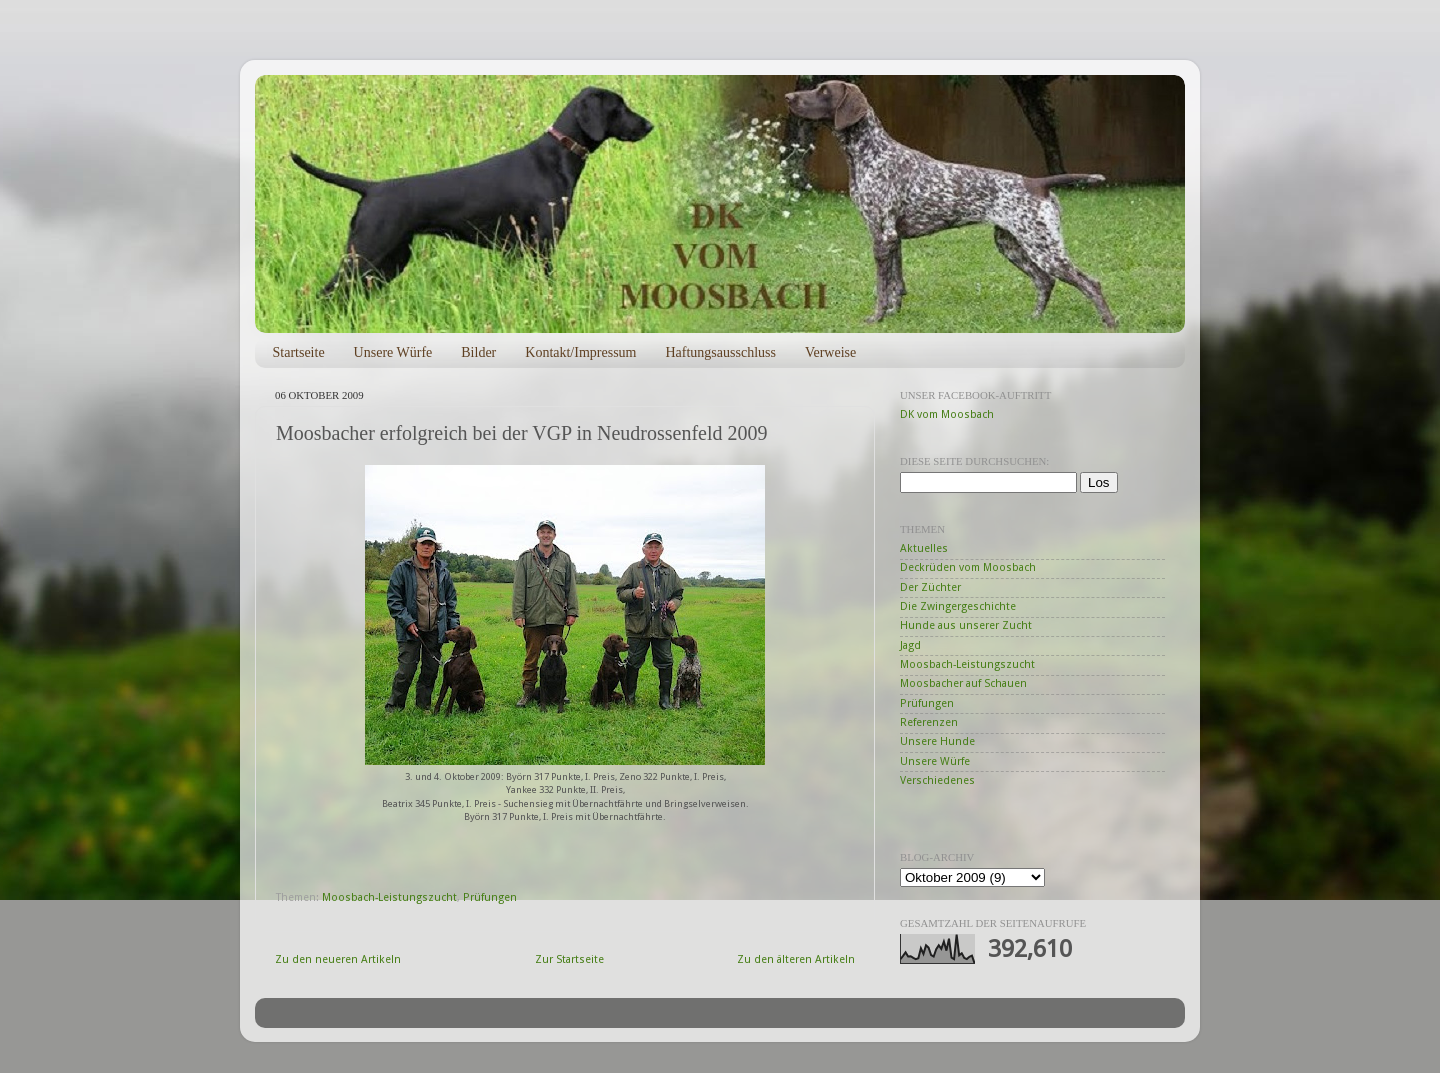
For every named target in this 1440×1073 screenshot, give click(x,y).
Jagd (910, 645)
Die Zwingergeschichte (958, 606)
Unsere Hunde (937, 741)
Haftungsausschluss (720, 352)
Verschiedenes (937, 780)
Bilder (478, 352)
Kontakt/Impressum (580, 352)
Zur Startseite (569, 959)
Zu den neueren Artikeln (338, 959)
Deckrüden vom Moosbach (968, 567)
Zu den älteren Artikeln (796, 959)
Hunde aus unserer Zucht (966, 625)
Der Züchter (930, 587)
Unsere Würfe (393, 352)
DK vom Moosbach (947, 414)
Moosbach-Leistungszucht (389, 897)
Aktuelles (924, 548)
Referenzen (929, 722)
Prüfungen (490, 897)
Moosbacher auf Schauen (963, 683)
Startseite (299, 352)
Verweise (830, 352)
